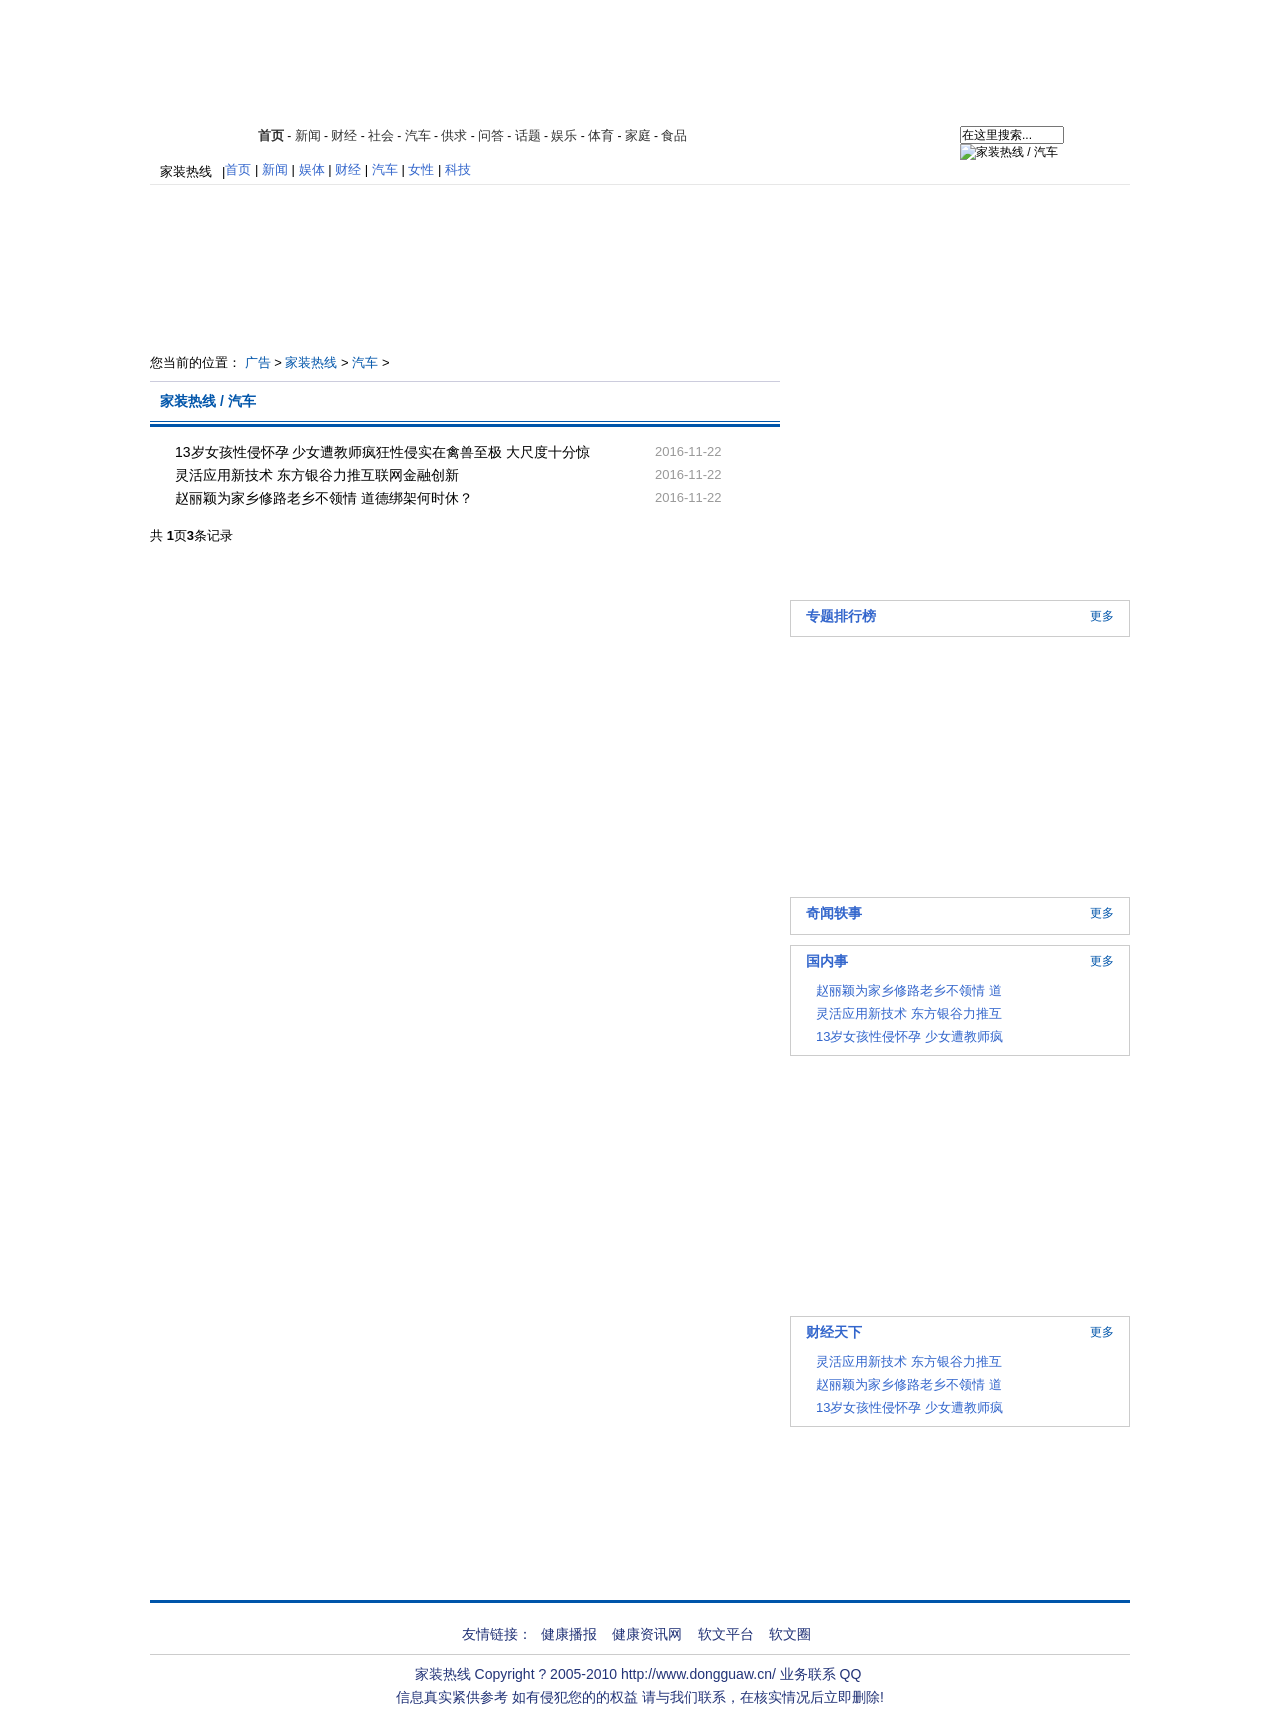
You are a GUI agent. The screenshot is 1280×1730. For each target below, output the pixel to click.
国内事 (827, 961)
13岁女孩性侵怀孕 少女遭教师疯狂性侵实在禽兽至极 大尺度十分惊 (382, 452)
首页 (271, 135)
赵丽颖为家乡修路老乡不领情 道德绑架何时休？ (324, 498)
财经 (344, 135)
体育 (601, 135)
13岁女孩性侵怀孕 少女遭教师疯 (909, 1036)
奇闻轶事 (834, 913)
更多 (1102, 616)
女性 (421, 169)
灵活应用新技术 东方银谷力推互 (909, 1013)
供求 (454, 135)
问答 (491, 135)
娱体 (312, 169)
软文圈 (790, 1634)
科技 (458, 169)
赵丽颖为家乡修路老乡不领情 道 (909, 990)
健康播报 (569, 1634)
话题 (528, 135)
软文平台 (726, 1634)
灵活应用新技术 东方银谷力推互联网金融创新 (317, 475)
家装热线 (186, 171)
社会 (381, 135)
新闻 (308, 135)
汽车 (418, 135)
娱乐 (564, 135)
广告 (258, 362)
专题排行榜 (841, 616)
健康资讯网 (647, 1634)
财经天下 (834, 1332)
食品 (674, 135)
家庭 (638, 135)
